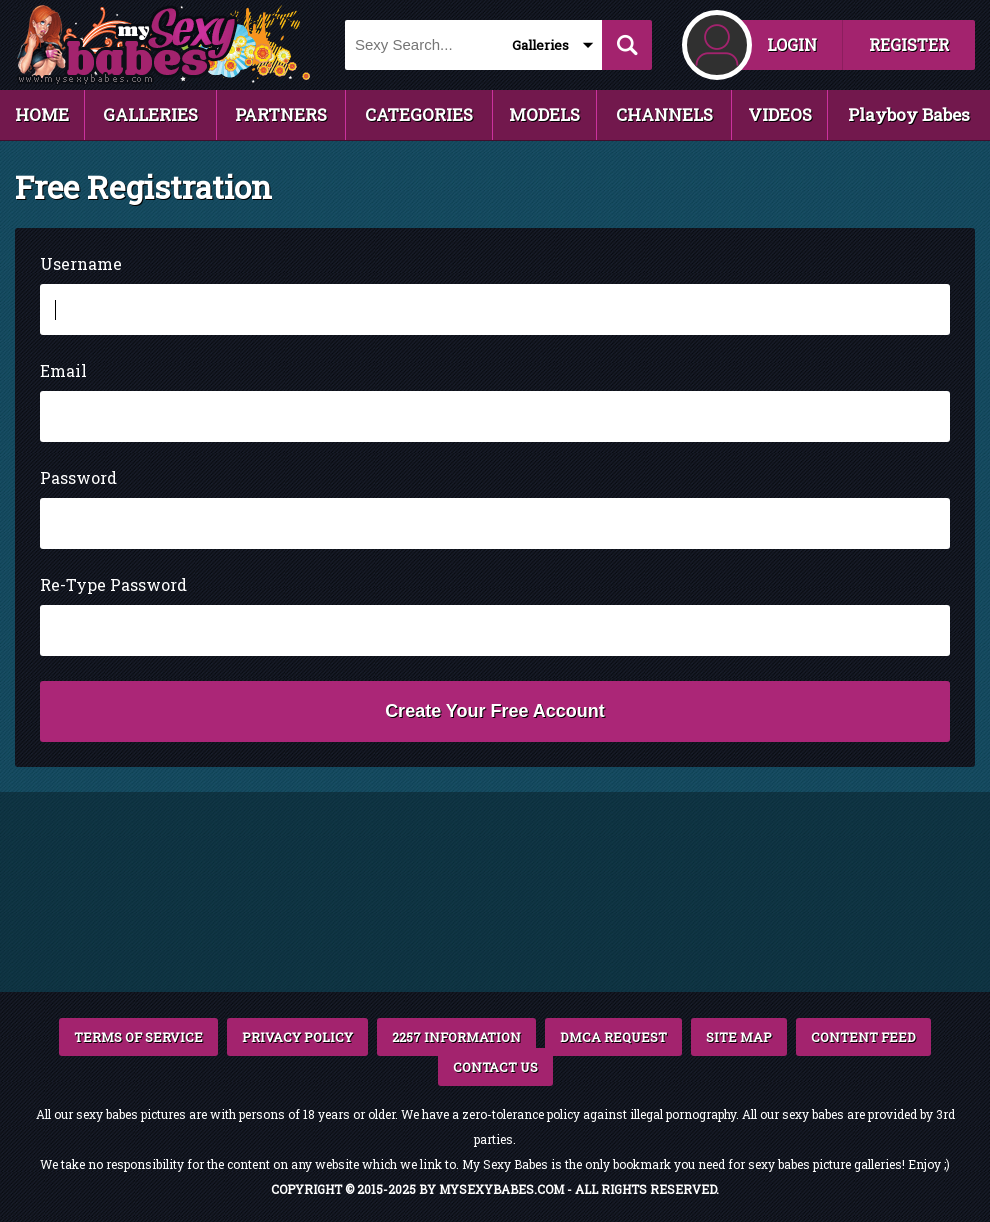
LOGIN (792, 44)
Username (81, 263)
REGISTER (909, 44)
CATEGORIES (419, 114)
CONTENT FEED (863, 1037)
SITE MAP (739, 1037)
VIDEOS (780, 114)
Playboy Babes (909, 114)
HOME (42, 114)
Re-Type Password (113, 584)
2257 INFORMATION (456, 1037)
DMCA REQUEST (613, 1037)
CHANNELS (664, 114)
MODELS (544, 114)
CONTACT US (495, 1067)
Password (78, 477)
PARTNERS (281, 114)
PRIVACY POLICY (297, 1037)
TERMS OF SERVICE (138, 1037)
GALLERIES (150, 114)
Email (63, 370)
